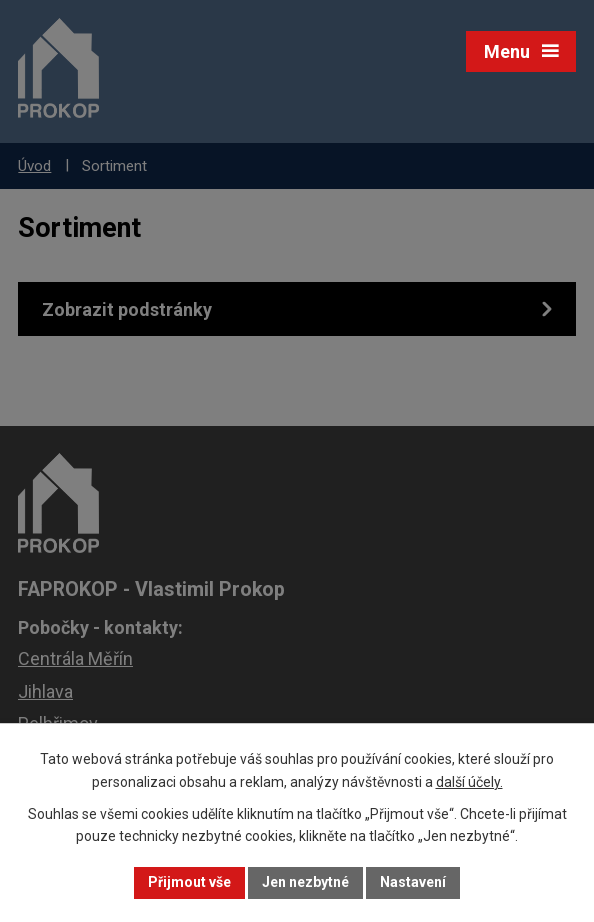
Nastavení (413, 882)
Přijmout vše (189, 882)
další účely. (469, 782)
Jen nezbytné (305, 882)
